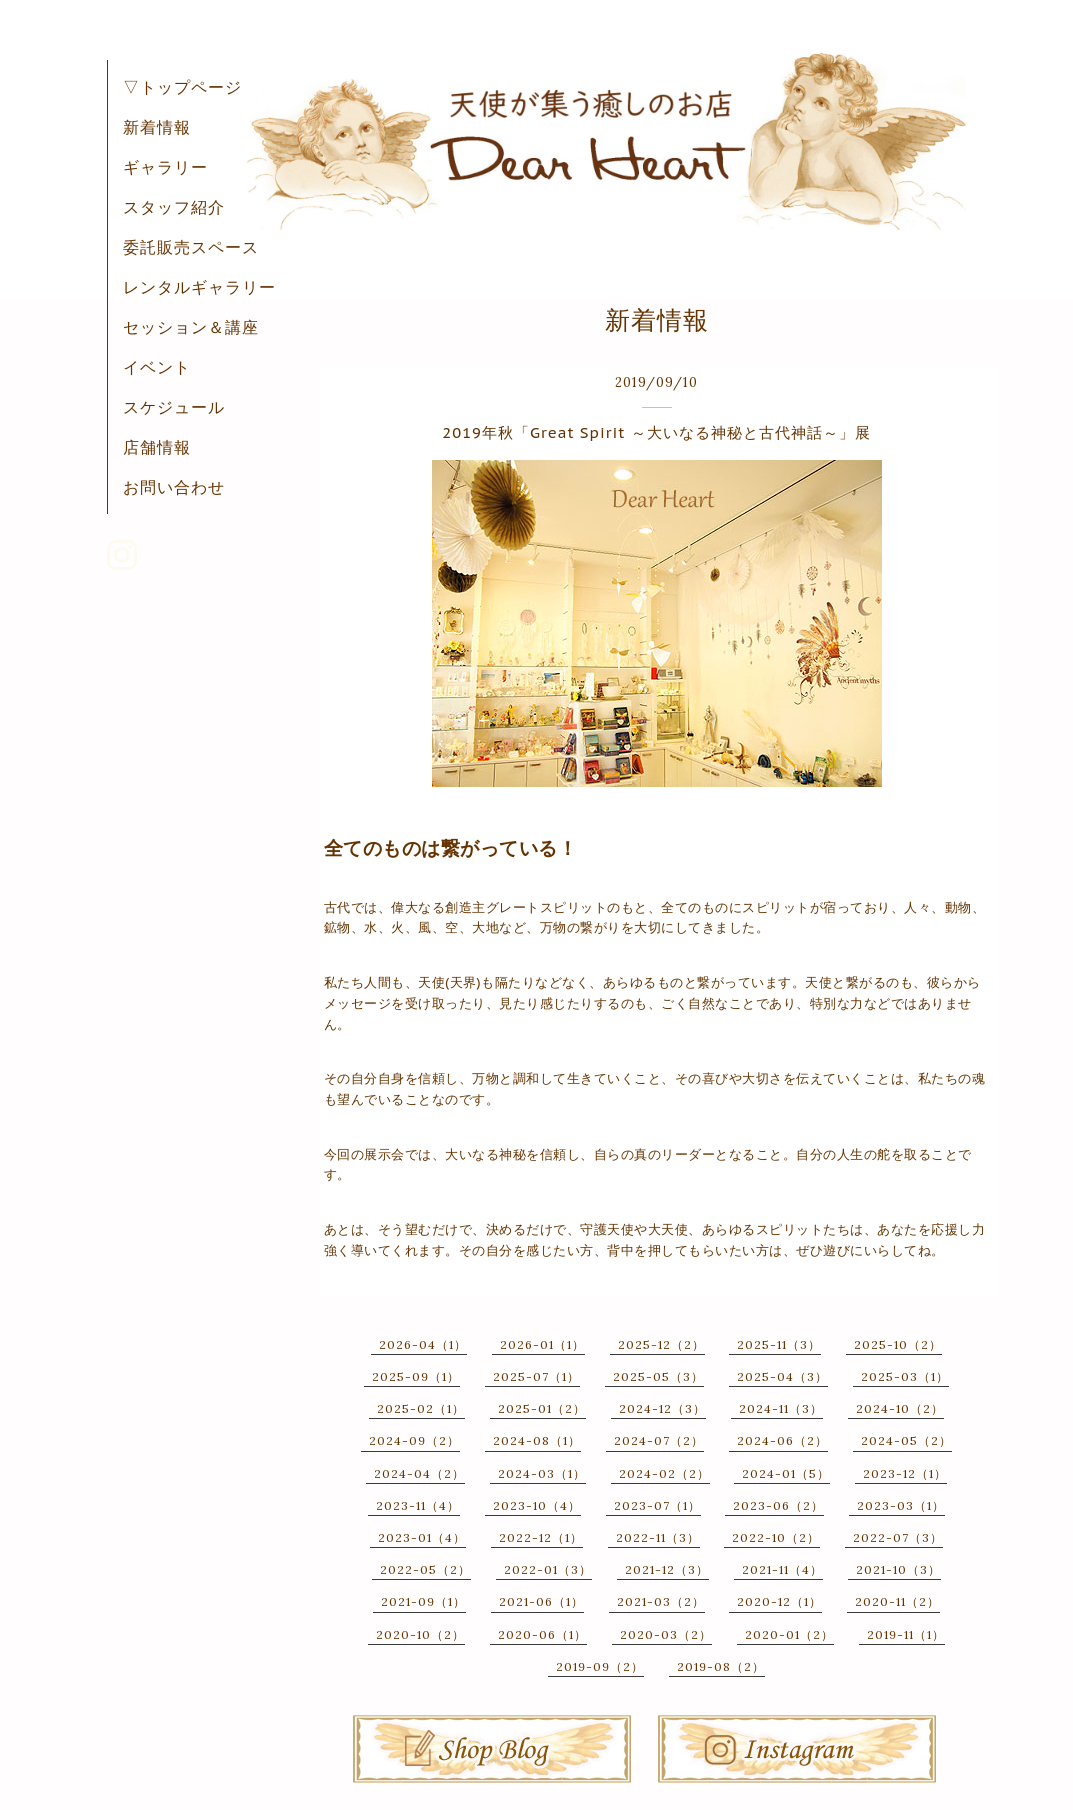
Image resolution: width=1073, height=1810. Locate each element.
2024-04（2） (419, 1473)
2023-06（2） (778, 1505)
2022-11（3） (658, 1537)
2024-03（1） (542, 1473)
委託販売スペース (191, 247)
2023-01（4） (422, 1537)
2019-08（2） (721, 1666)
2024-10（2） (900, 1408)
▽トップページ (182, 87)
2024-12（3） (662, 1408)
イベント (157, 367)
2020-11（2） (897, 1601)
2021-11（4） (782, 1569)
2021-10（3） (898, 1569)
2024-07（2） (659, 1440)
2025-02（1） (421, 1408)
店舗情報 (157, 447)
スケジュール (174, 407)
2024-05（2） (906, 1440)
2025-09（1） (416, 1376)
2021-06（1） (541, 1601)
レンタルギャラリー (199, 287)
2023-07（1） (657, 1505)
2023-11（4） (418, 1505)
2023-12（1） (905, 1473)
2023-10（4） (537, 1505)
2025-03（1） (905, 1376)
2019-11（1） (906, 1634)
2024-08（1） (537, 1440)
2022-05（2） (425, 1569)
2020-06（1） (542, 1634)
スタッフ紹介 (174, 207)
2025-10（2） (898, 1344)
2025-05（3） (658, 1376)
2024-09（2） (414, 1440)
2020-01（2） (789, 1634)
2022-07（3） (898, 1537)
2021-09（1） (423, 1601)
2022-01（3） (548, 1569)
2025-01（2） (542, 1408)
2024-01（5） (786, 1473)
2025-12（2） (661, 1344)
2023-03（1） (901, 1505)
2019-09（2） (600, 1666)
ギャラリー (165, 167)
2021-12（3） (667, 1569)
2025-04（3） (782, 1376)
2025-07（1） (536, 1376)
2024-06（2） (782, 1440)
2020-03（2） (666, 1634)
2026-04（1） (423, 1344)
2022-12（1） (541, 1537)
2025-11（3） (779, 1344)
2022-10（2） (776, 1537)
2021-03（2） (661, 1601)
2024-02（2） (664, 1473)
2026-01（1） (542, 1344)
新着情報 (157, 127)
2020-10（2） (420, 1634)
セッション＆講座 (191, 327)
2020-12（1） (779, 1601)
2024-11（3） (781, 1408)
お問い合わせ (174, 487)
